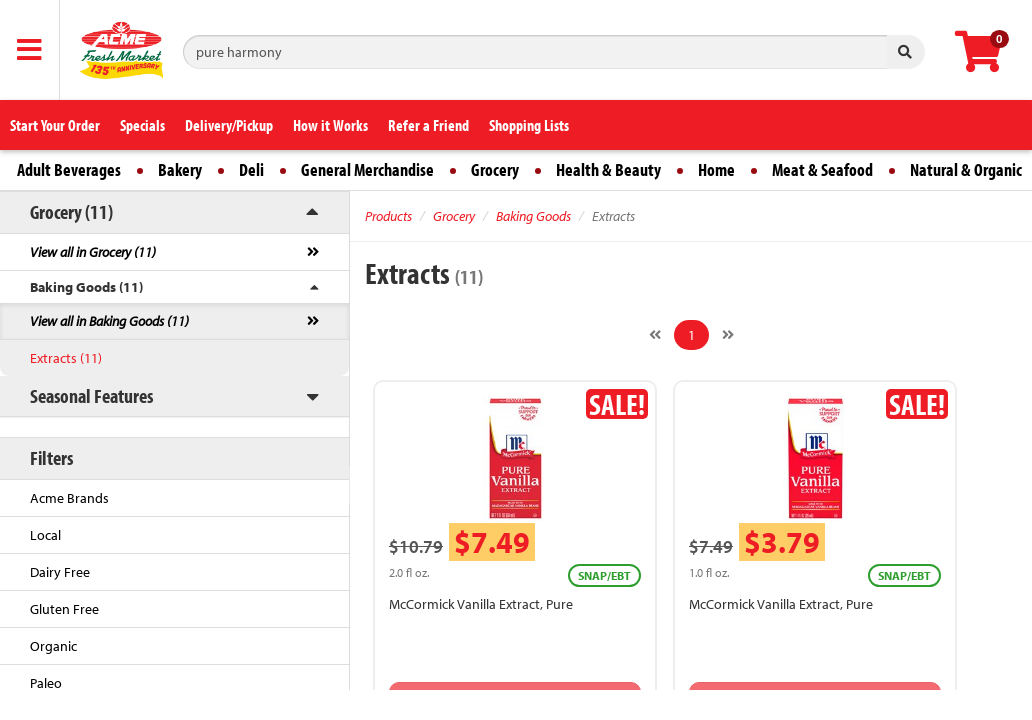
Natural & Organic (966, 169)
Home (716, 169)
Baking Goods (533, 216)
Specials (142, 125)
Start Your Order (55, 125)
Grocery (495, 169)
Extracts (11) (66, 358)
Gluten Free (64, 609)
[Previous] (655, 335)
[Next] (728, 335)
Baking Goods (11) (86, 287)
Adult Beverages (69, 169)
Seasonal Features (91, 395)
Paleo (46, 683)
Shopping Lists (529, 125)
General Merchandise (367, 169)
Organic (53, 646)
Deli (251, 169)
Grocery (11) (71, 211)
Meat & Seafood (822, 169)
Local (45, 535)
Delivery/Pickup (229, 125)
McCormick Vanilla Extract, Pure (481, 604)
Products (388, 216)
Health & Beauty (608, 169)
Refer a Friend (428, 125)
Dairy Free (60, 572)
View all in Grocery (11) (93, 252)
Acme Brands (69, 498)
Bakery (180, 169)
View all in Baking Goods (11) (109, 321)
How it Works (330, 125)
